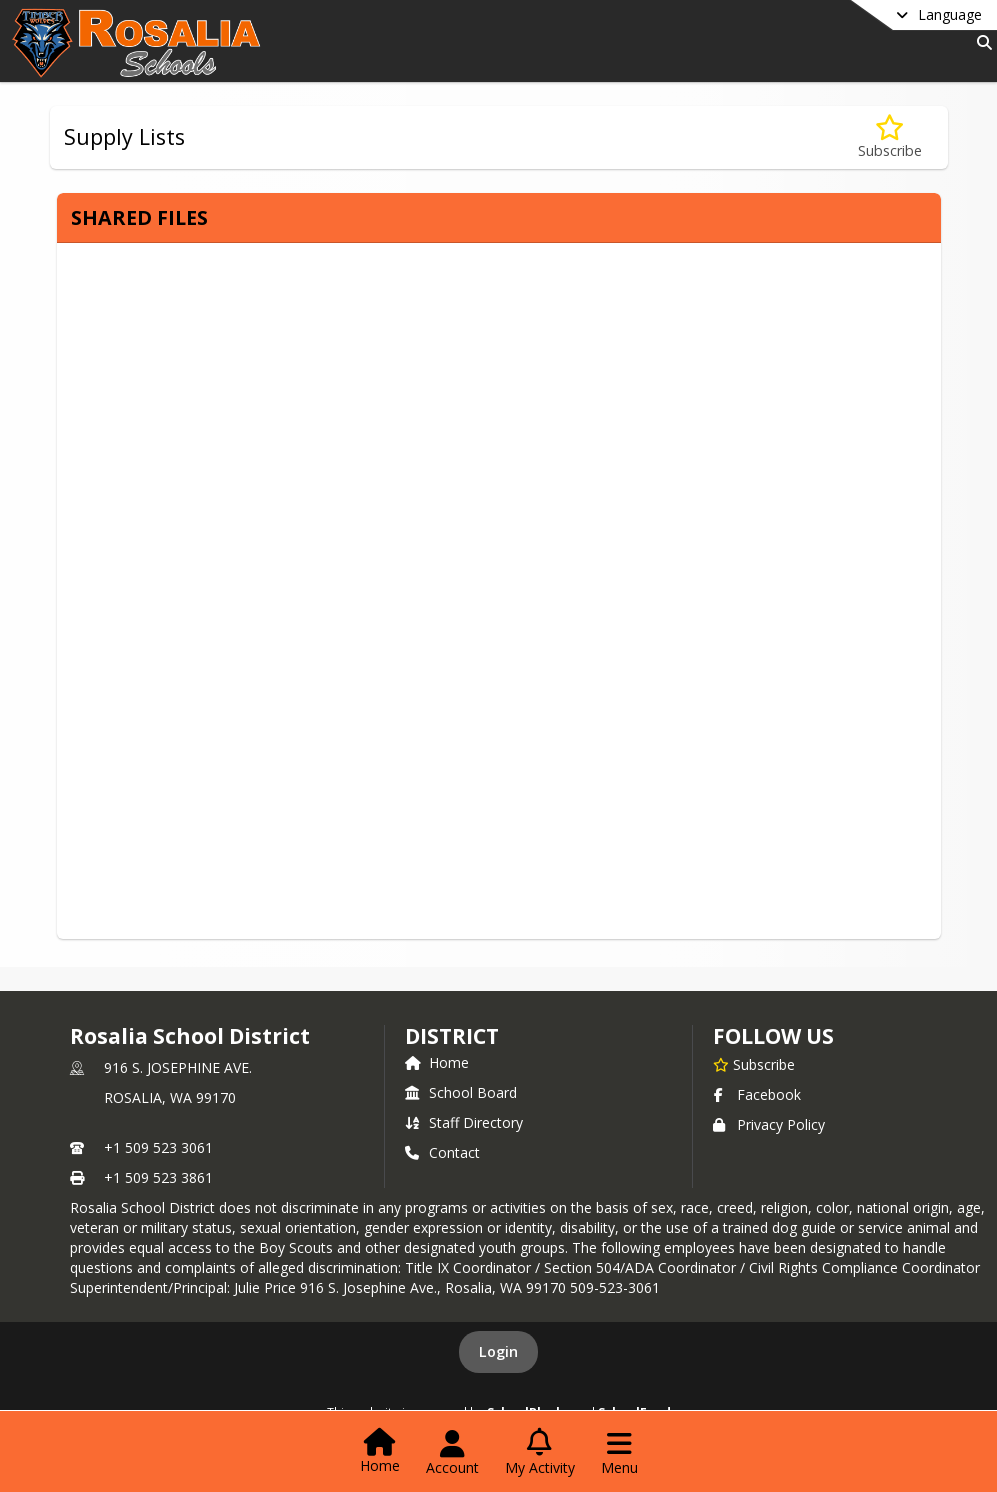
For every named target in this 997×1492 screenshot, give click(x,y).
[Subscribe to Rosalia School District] (754, 1064)
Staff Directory (464, 1122)
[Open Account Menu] (452, 1453)
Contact (442, 1152)
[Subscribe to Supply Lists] (890, 137)
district (452, 1036)
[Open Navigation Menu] (619, 1453)
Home (437, 1062)
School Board (461, 1092)
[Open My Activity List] (540, 1453)
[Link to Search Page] (980, 42)
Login (498, 1351)
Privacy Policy (769, 1124)
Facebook (757, 1094)
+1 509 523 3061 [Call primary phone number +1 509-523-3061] (158, 1147)
